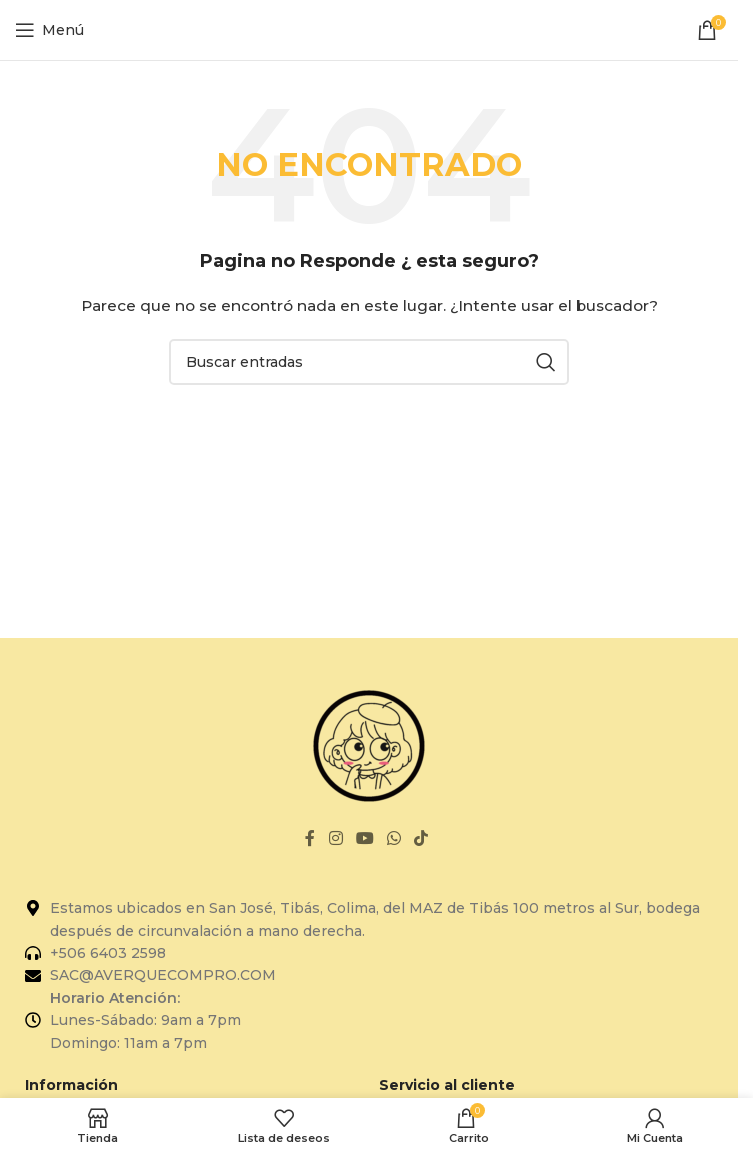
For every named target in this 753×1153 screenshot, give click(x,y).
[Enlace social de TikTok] (421, 839)
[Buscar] (369, 362)
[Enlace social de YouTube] (364, 839)
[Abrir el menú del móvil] (49, 30)
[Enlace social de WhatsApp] (394, 839)
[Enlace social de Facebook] (310, 839)
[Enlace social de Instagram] (335, 839)
